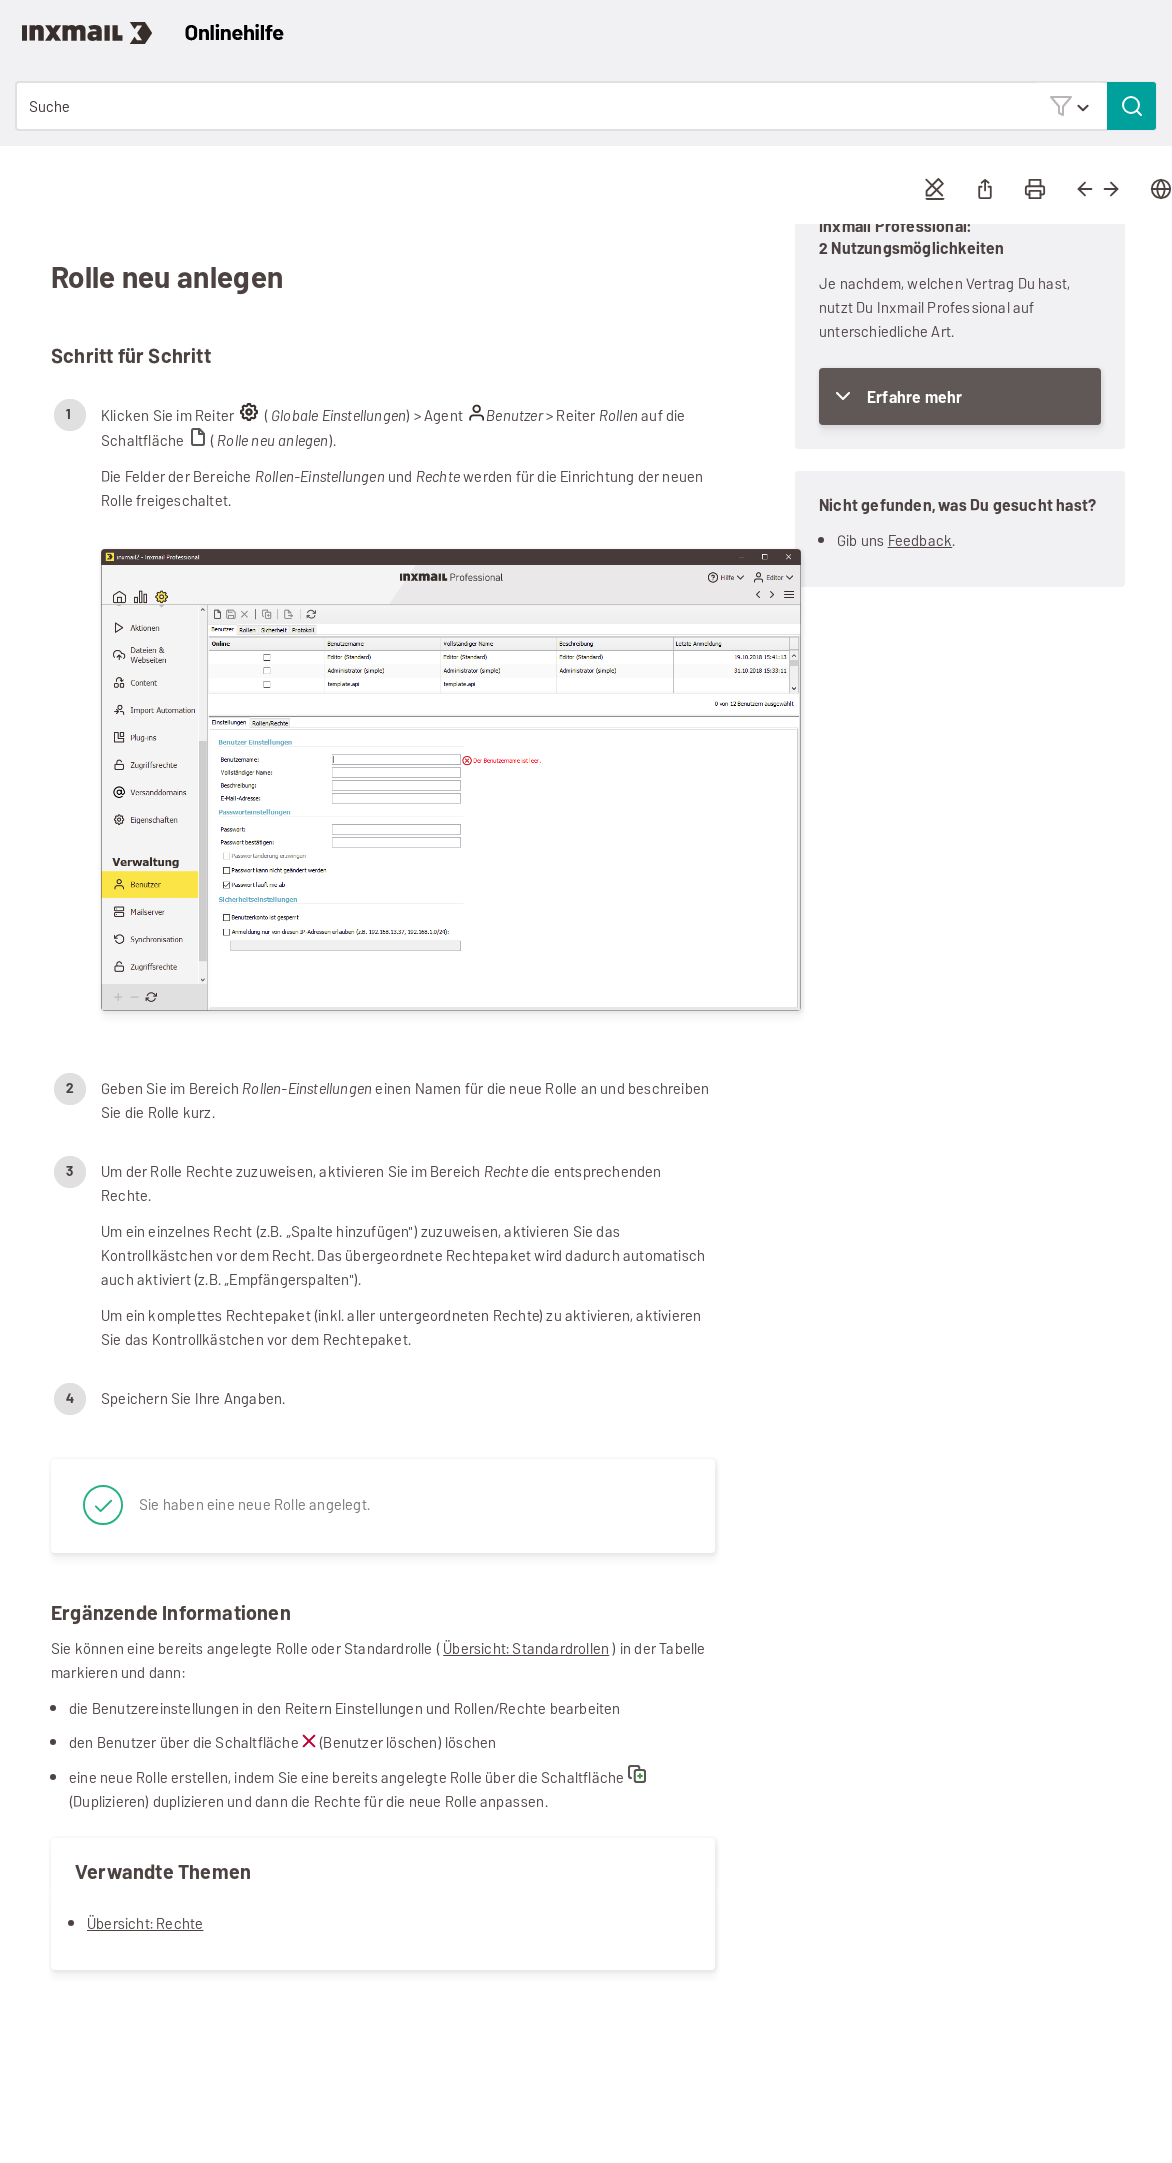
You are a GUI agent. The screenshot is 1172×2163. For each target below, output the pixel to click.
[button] (1069, 105)
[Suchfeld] (586, 106)
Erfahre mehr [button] (914, 397)
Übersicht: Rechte (145, 1923)
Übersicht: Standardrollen (526, 1648)
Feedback (920, 540)
